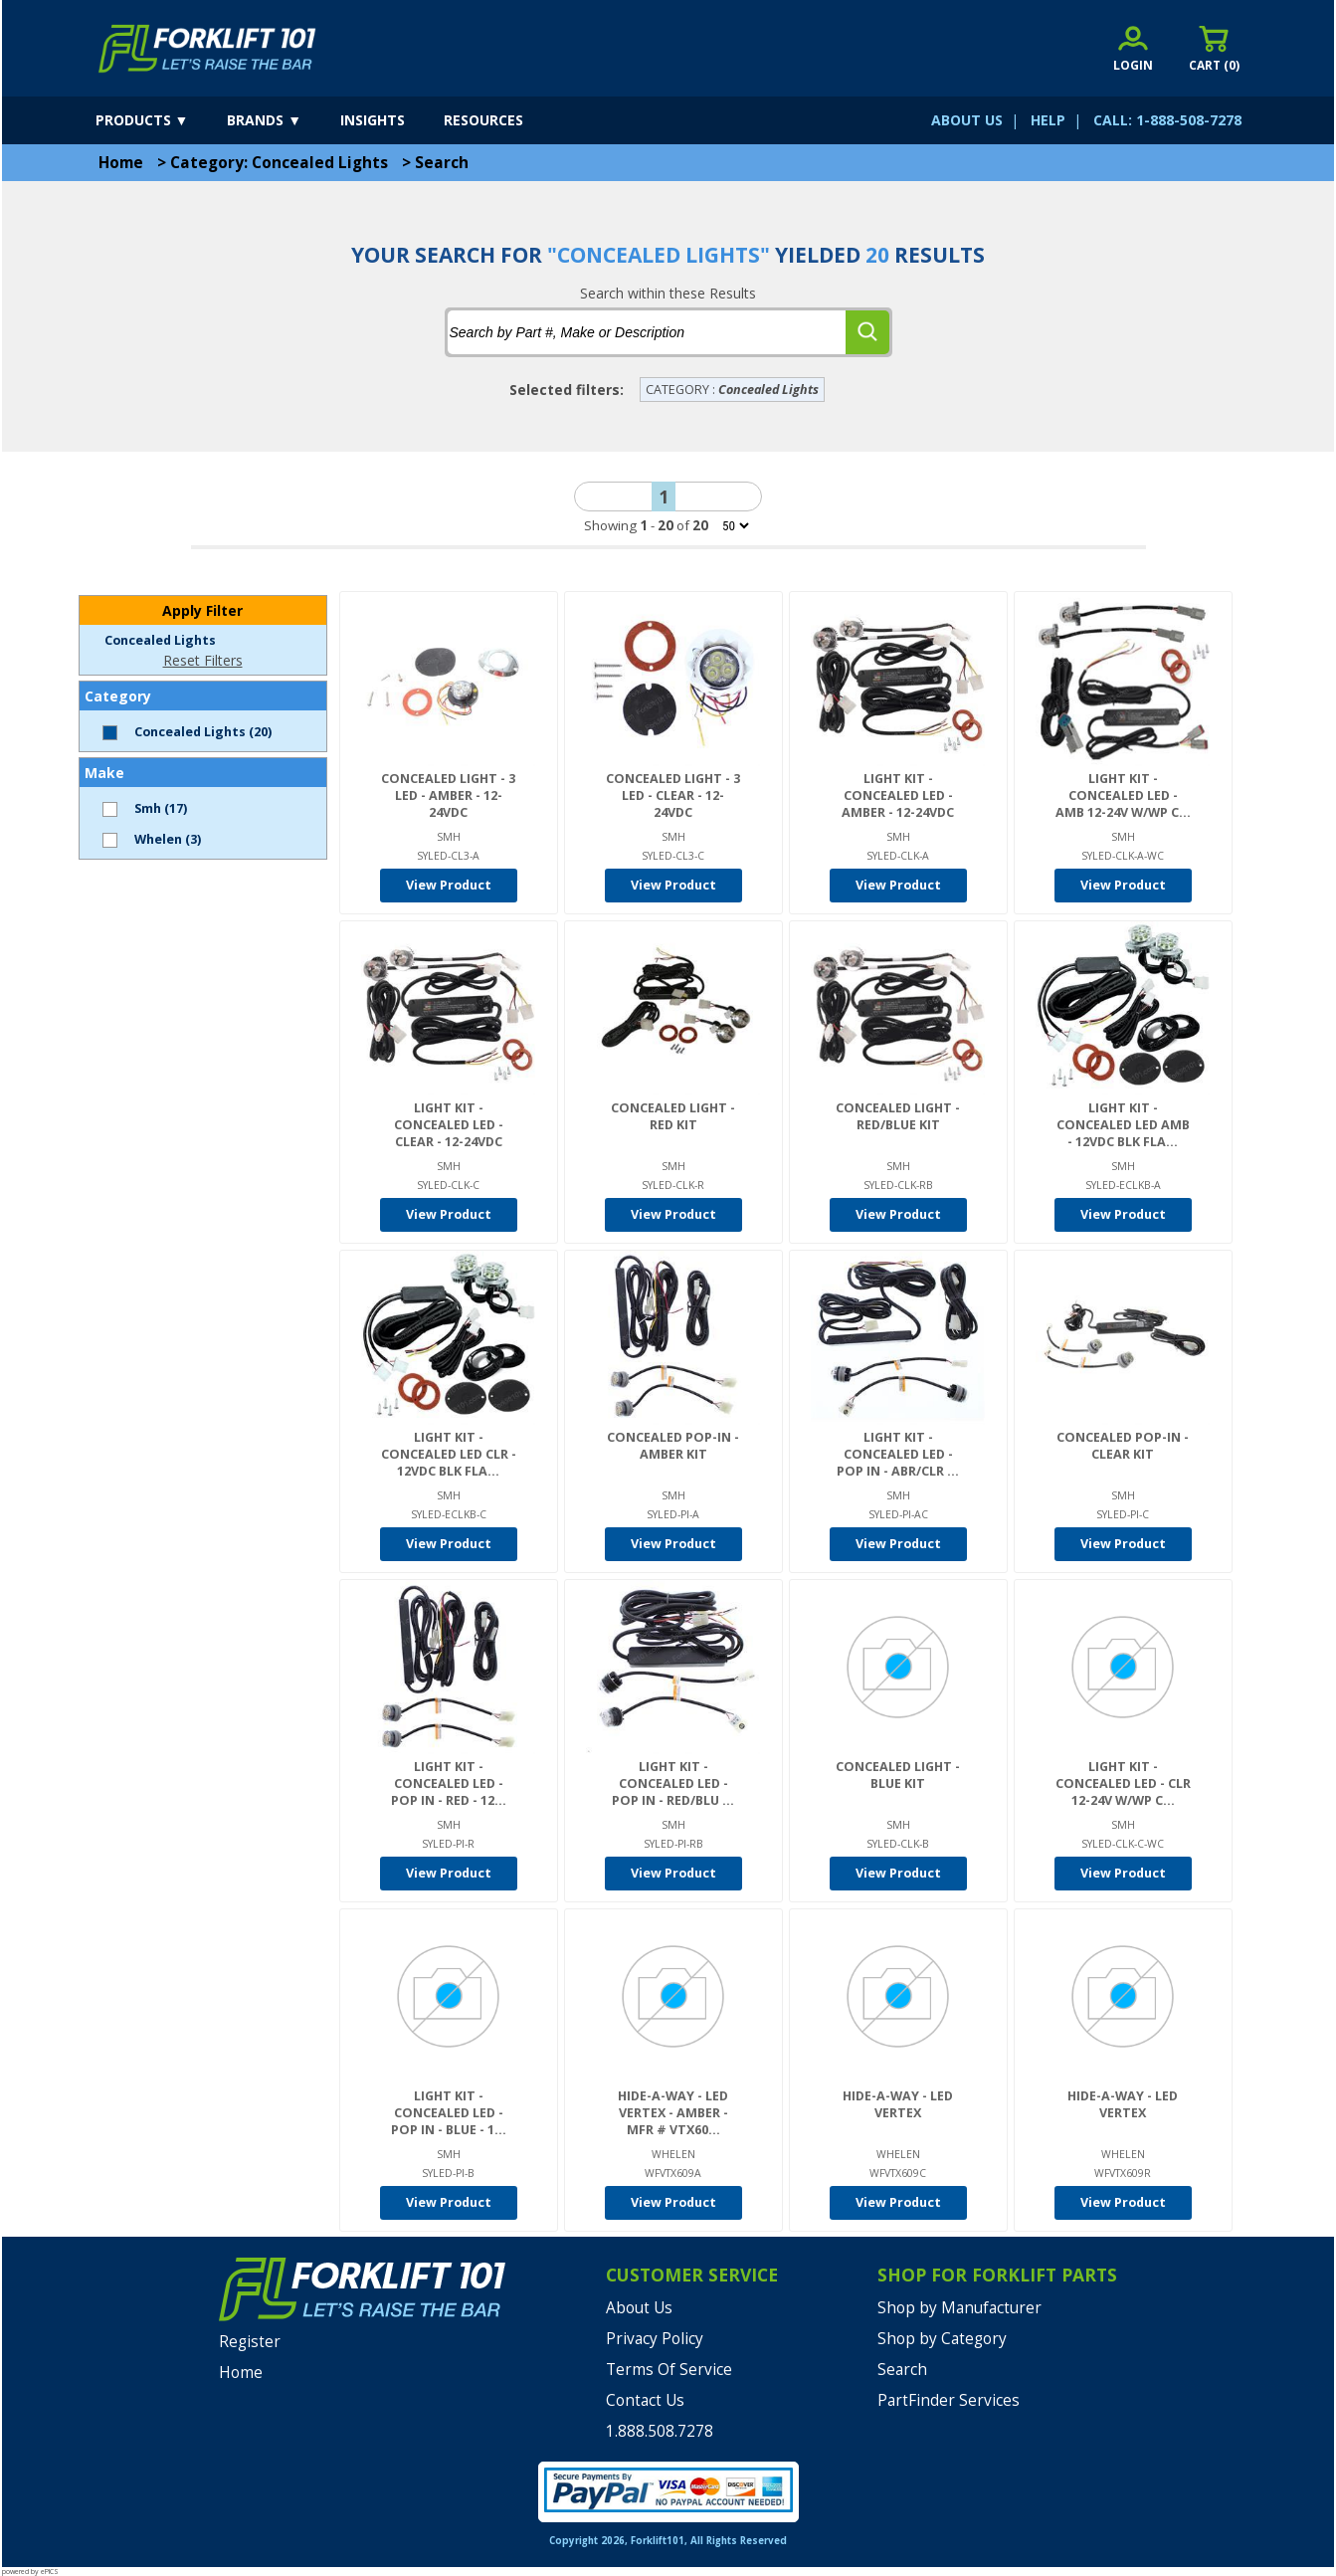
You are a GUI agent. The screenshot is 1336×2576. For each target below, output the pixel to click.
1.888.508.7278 (659, 2431)
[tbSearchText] (647, 332)
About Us (639, 2307)
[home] (207, 49)
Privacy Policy (654, 2338)
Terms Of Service (669, 2369)
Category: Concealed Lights (279, 162)
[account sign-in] (1133, 48)
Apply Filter (202, 610)
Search (442, 162)
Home (120, 162)
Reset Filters (203, 660)
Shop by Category (942, 2338)
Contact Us (645, 2400)
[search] (867, 332)
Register (250, 2341)
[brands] (281, 120)
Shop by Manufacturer (959, 2307)
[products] (159, 120)
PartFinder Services (948, 2400)
